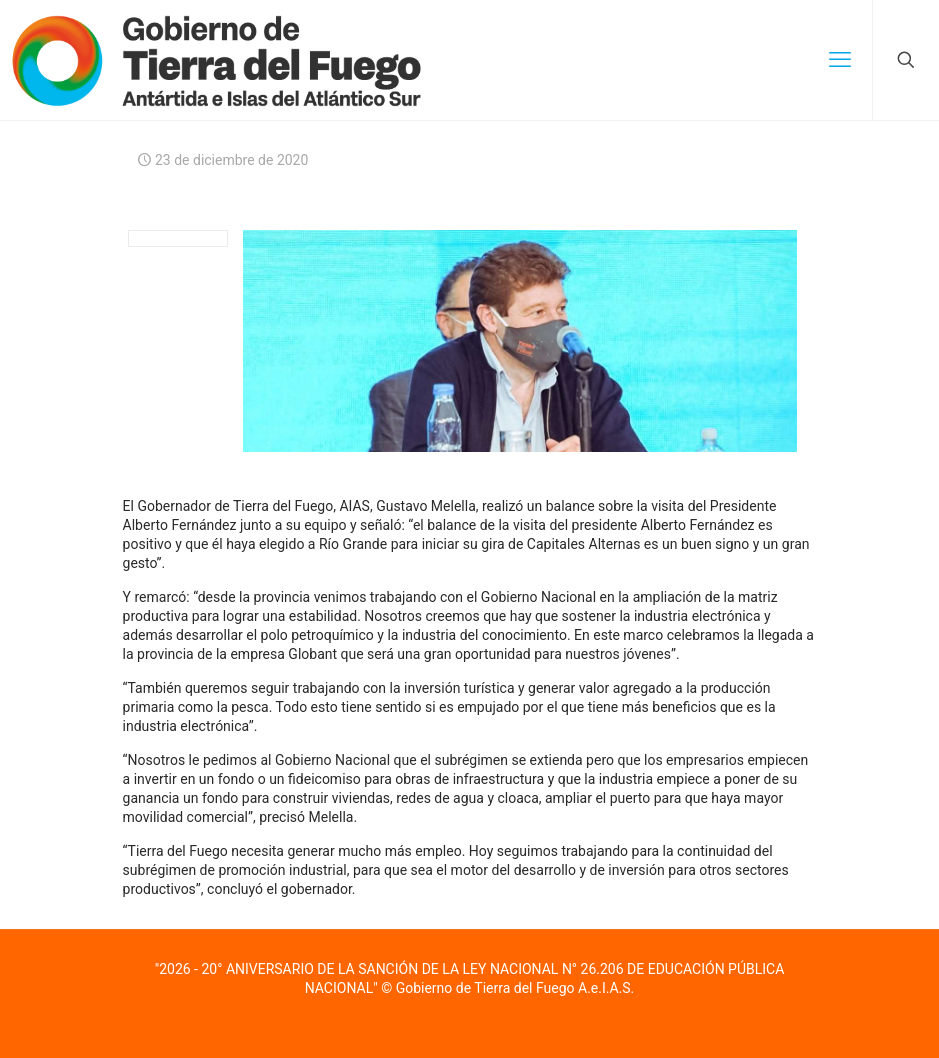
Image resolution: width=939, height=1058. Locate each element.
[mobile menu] (840, 60)
